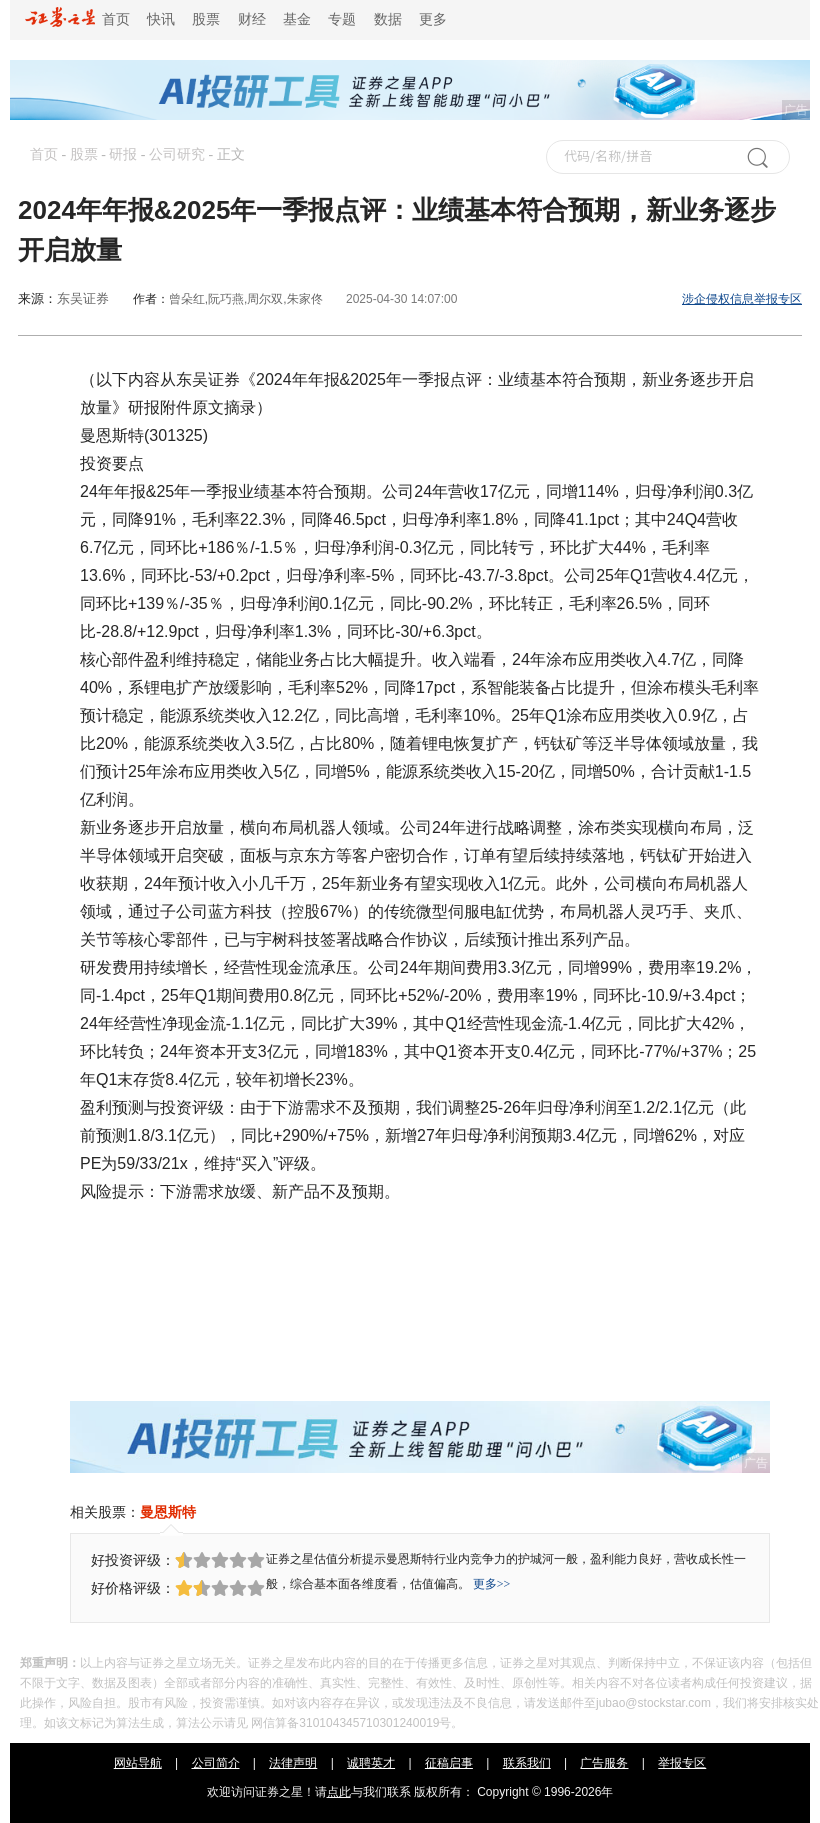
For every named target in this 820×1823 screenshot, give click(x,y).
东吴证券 (83, 298)
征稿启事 (449, 1763)
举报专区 (682, 1763)
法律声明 (293, 1763)
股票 (206, 19)
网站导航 (138, 1763)
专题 (342, 19)
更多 (433, 19)
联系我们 (527, 1763)
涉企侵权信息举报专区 (742, 299)
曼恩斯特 (168, 1512)
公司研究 (177, 154)
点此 (339, 1792)
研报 (123, 154)
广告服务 (604, 1763)
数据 (388, 19)
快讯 (161, 19)
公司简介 (216, 1763)
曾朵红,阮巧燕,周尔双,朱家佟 (246, 299)
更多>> (492, 1584)
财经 (252, 19)
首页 (77, 19)
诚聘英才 (371, 1763)
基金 (297, 19)
